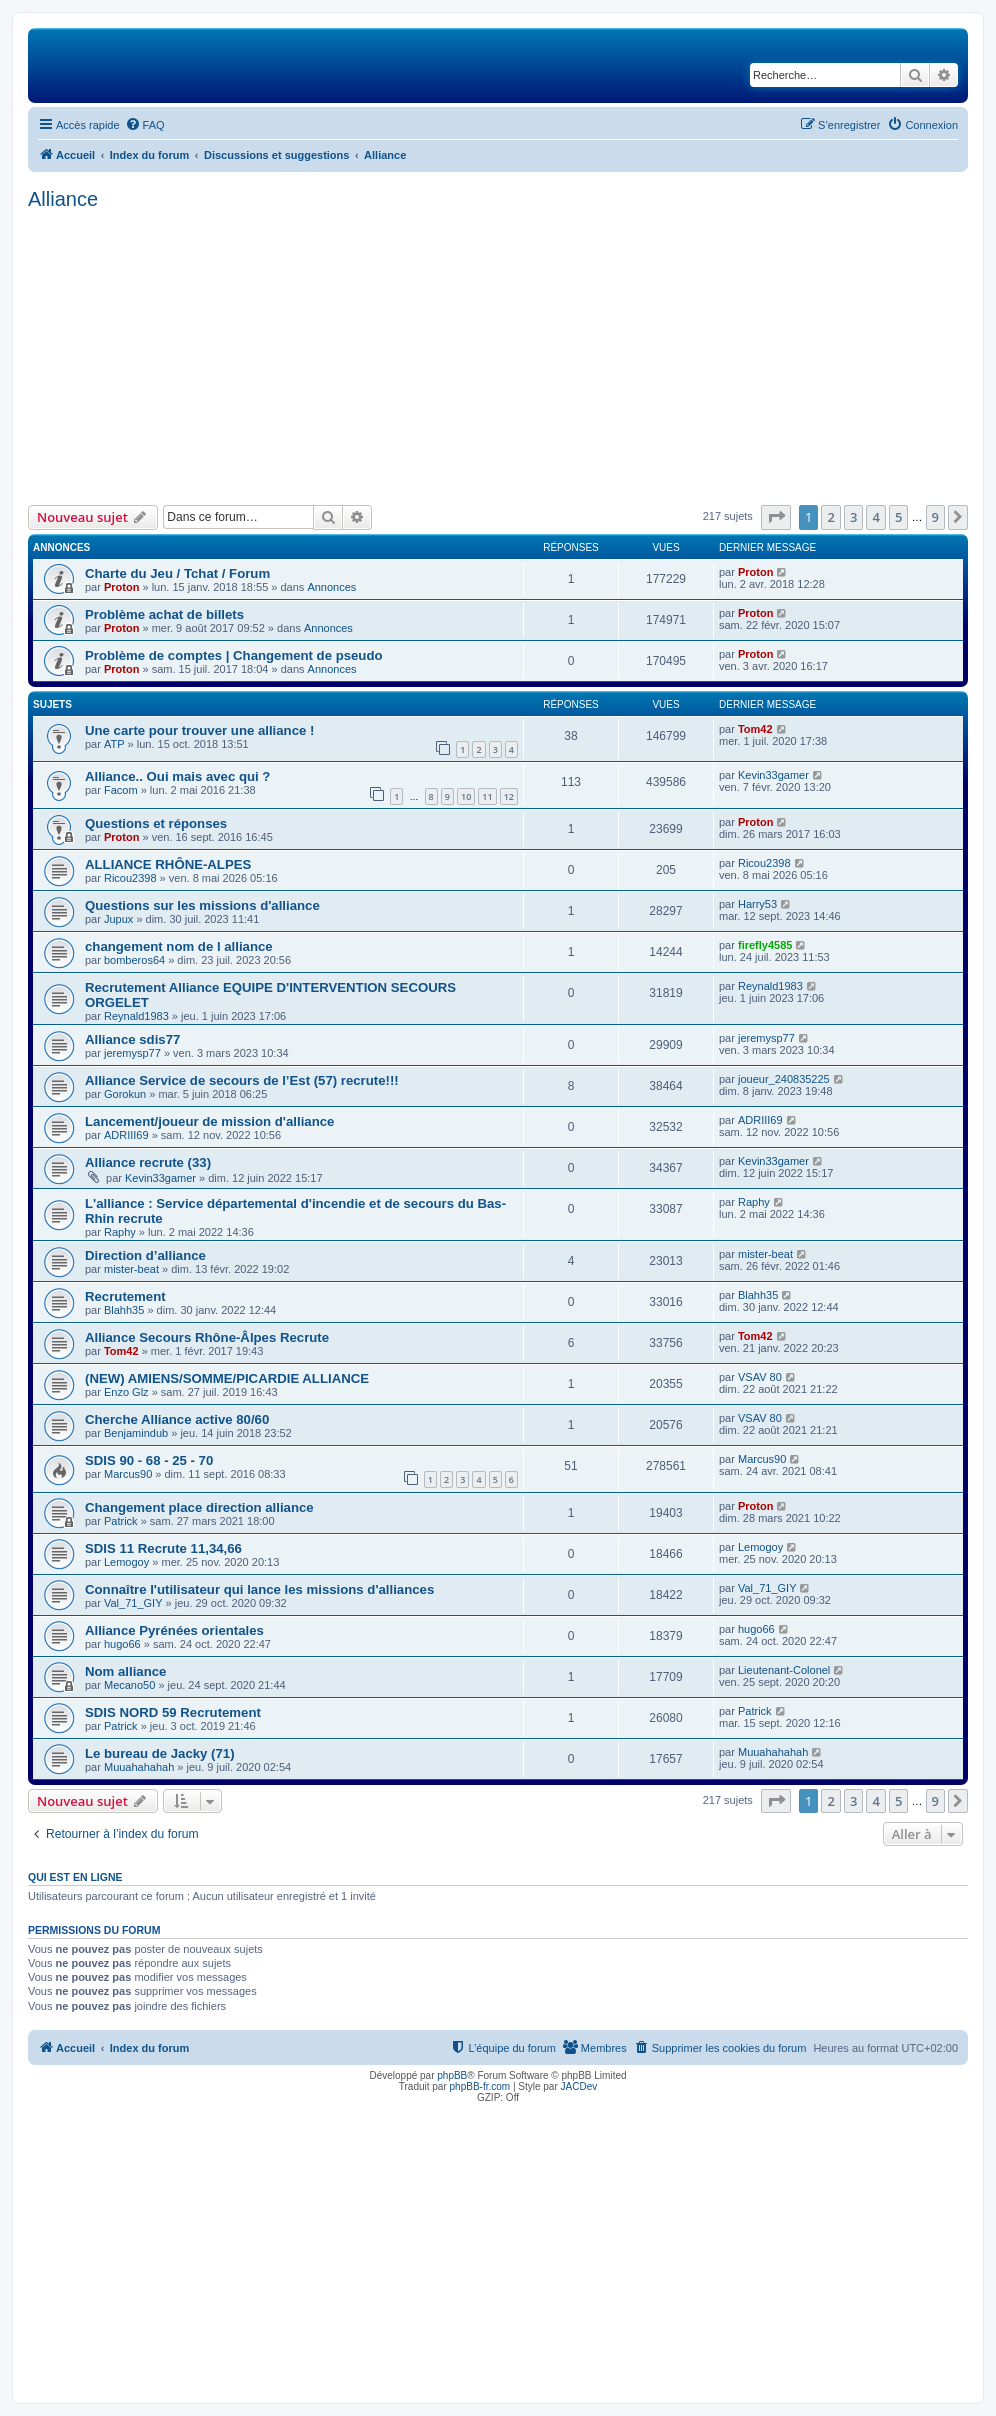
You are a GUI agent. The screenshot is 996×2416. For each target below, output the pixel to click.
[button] (776, 517)
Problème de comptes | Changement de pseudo (234, 655)
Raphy (120, 1232)
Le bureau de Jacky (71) (160, 1753)
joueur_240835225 (784, 1079)
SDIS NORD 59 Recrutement (173, 1712)
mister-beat (131, 1269)
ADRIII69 (126, 1135)
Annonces (331, 587)
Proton (121, 587)
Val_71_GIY (133, 1603)
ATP (114, 744)
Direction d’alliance (145, 1255)
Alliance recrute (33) (148, 1162)
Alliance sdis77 (132, 1039)
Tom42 (755, 729)
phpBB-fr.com (480, 2086)
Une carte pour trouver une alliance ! (199, 730)
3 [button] (853, 517)
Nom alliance (125, 1671)
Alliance (63, 199)
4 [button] (875, 517)
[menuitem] (145, 125)
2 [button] (830, 517)
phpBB (452, 2075)
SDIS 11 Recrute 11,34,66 (163, 1548)
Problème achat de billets (164, 614)
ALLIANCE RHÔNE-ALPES (168, 864)
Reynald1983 (136, 1016)
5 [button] (898, 517)
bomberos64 (134, 960)
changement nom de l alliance (179, 946)
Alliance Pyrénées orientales (174, 1630)
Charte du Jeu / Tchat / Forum (177, 573)
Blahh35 (124, 1310)
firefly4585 (765, 945)
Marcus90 (128, 1474)
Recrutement (125, 1296)
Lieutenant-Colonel (784, 1670)
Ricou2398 (130, 878)
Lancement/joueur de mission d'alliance (209, 1121)
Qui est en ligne (75, 1877)
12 (509, 796)
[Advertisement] (498, 355)
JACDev (579, 2086)
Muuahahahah (139, 1767)
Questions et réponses (156, 823)
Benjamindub (136, 1433)
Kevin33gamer (773, 775)
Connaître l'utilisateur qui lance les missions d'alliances (259, 1589)
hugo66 (122, 1644)
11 (487, 796)
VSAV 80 (760, 1377)
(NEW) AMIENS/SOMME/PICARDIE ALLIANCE (227, 1378)
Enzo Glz (126, 1392)
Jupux (118, 919)
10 (466, 796)
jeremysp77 (132, 1053)
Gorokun (125, 1094)
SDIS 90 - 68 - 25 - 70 (149, 1460)
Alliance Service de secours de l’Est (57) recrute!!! (242, 1080)
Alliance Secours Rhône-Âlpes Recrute (207, 1337)
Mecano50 (129, 1685)
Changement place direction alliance (199, 1507)
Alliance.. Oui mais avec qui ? (177, 776)
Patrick (121, 1521)
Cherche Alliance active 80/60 (177, 1419)
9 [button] (935, 517)
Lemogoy (126, 1562)
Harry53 (757, 904)
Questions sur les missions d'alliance (202, 905)
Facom (121, 790)
